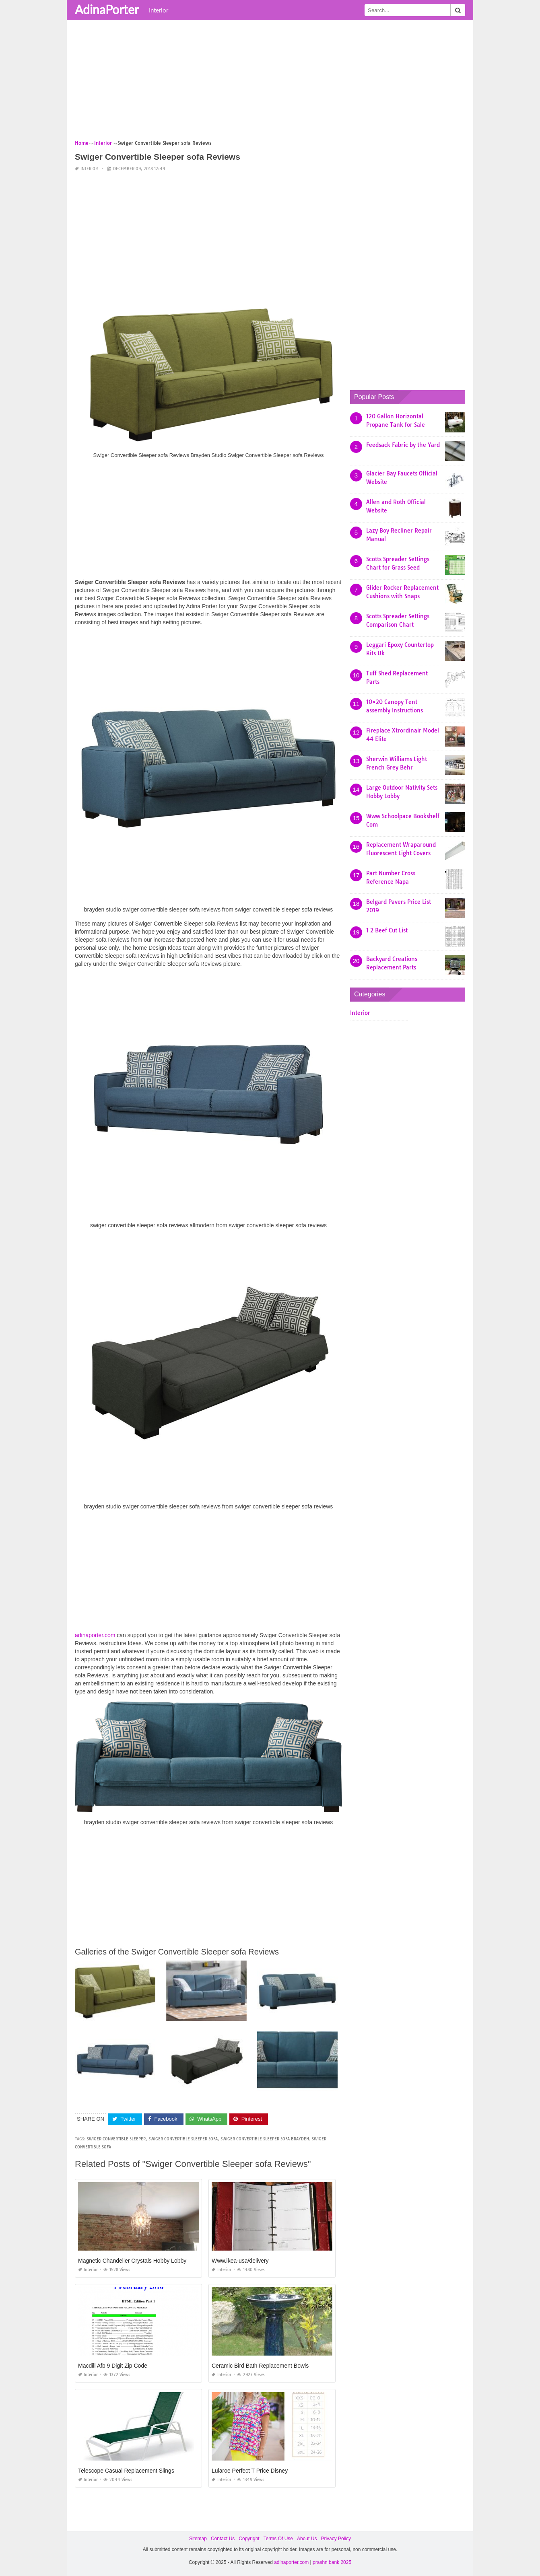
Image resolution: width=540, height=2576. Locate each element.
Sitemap (198, 2538)
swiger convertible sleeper (116, 2139)
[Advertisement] (270, 82)
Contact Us (223, 2538)
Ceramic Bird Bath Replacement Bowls (260, 2365)
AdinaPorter (107, 9)
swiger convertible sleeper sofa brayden (265, 2139)
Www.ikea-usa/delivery (240, 2260)
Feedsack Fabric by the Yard (403, 445)
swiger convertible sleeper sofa (183, 2139)
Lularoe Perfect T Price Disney (250, 2470)
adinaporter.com (95, 1635)
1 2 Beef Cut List (387, 930)
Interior (158, 10)
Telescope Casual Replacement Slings (126, 2470)
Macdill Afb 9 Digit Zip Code (112, 2365)
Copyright (249, 2538)
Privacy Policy (336, 2538)
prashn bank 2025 (332, 2562)
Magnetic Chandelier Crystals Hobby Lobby (132, 2260)
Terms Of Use (278, 2538)
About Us (307, 2538)
